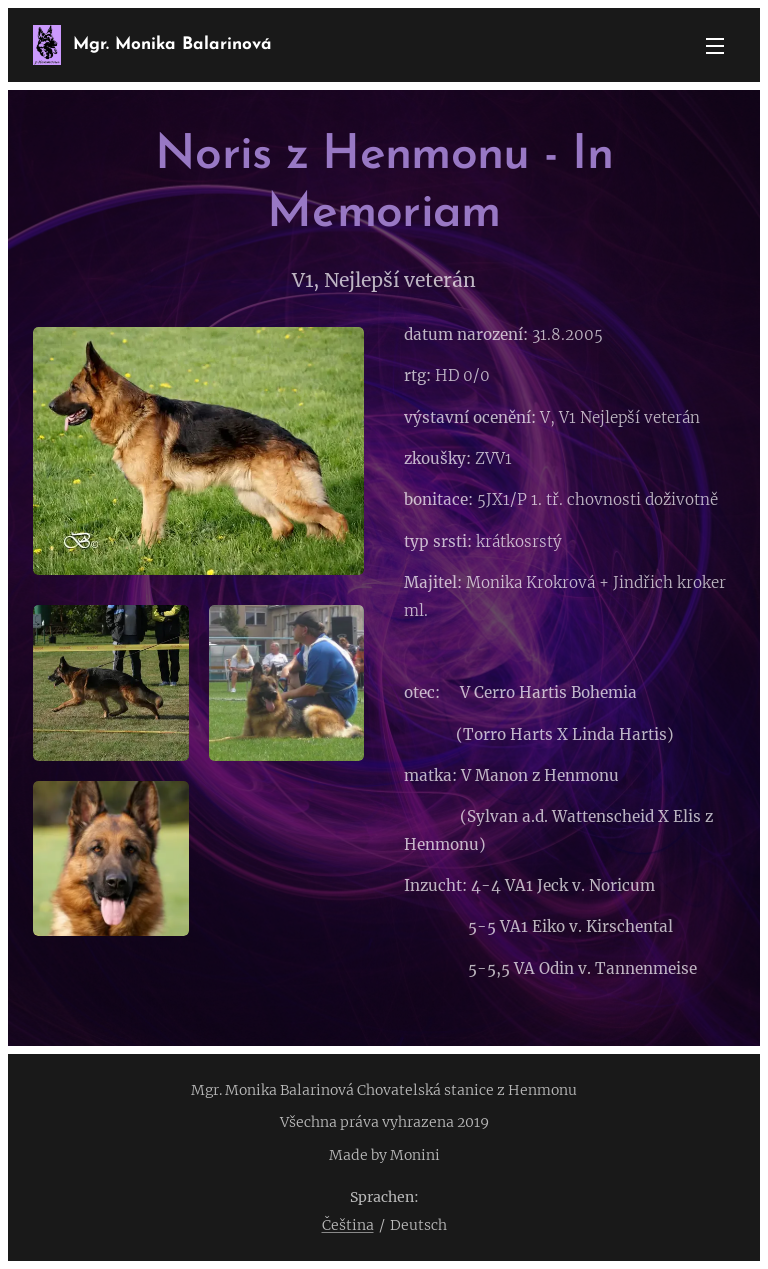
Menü (715, 46)
